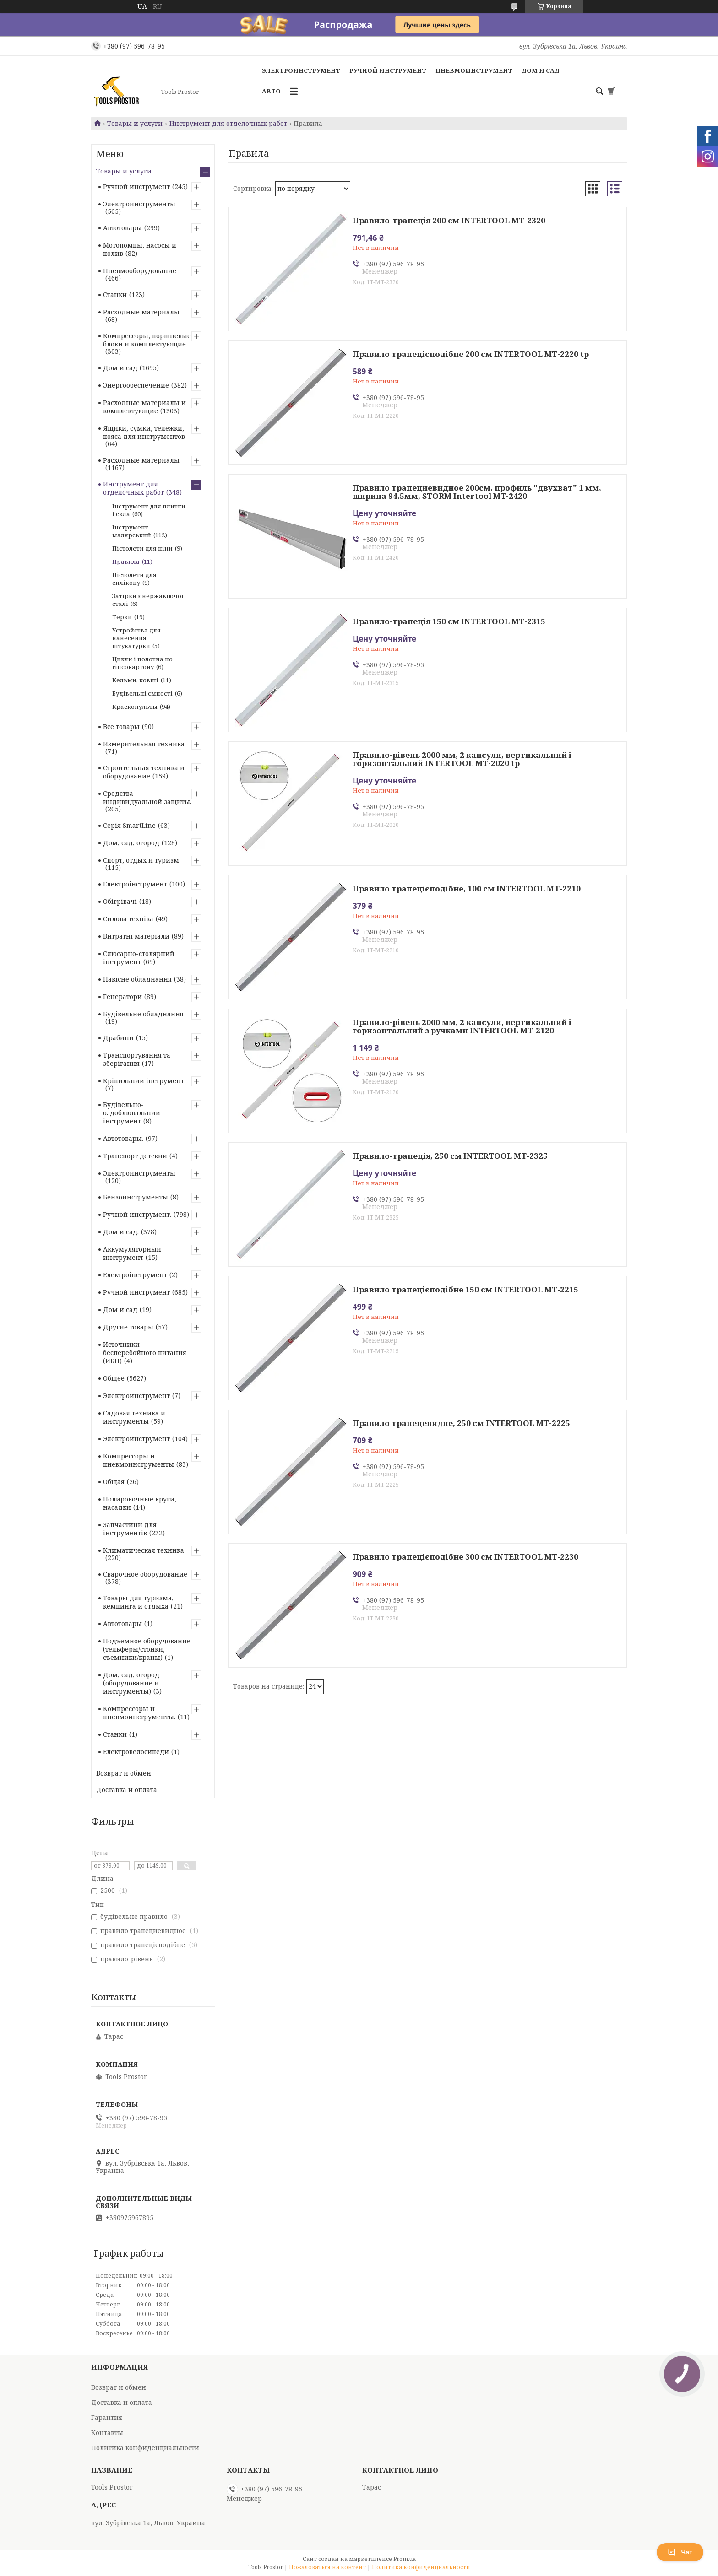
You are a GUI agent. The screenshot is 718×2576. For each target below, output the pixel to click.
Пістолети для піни (142, 548)
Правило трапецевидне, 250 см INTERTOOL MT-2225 (461, 1423)
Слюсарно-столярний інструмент (138, 957)
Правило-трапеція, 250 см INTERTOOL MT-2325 (450, 1156)
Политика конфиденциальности (145, 2447)
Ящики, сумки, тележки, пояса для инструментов (144, 432)
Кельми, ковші (135, 680)
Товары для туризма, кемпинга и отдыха (138, 1601)
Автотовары (122, 227)
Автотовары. (123, 1138)
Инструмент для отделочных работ (228, 123)
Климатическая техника (143, 1550)
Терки (122, 617)
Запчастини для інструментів (130, 1528)
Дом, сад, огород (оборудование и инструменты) (131, 1683)
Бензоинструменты (135, 1197)
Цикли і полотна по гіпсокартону (142, 663)
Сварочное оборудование (145, 1574)
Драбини (118, 1037)
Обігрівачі (120, 901)
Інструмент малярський (131, 531)
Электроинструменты (139, 204)
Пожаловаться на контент (327, 2567)
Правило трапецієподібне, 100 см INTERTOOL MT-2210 (467, 889)
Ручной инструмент (387, 70)
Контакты (107, 2432)
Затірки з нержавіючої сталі (148, 600)
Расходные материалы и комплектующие (144, 406)
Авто (271, 91)
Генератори (122, 996)
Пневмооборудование (139, 270)
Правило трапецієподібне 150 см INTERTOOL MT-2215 (465, 1289)
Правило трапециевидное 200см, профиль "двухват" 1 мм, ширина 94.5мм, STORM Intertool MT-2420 (477, 492)
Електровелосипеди (136, 1751)
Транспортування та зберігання (136, 1059)
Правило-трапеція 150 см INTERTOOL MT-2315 (449, 621)
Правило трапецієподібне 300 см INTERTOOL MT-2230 (465, 1557)
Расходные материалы (141, 312)
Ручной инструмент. (137, 1214)
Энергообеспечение (136, 385)
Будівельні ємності (142, 693)
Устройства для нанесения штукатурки (136, 638)
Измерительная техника (144, 744)
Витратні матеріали (136, 936)
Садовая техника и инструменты (134, 1417)
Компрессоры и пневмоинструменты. (139, 1712)
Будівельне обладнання (143, 1014)
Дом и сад (541, 70)
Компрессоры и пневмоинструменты (138, 1460)
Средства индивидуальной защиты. (147, 797)
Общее (114, 1378)
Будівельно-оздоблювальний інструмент (131, 1112)
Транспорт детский (135, 1155)
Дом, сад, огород (131, 842)
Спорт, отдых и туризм (141, 860)
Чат (680, 2552)
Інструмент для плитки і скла (148, 510)
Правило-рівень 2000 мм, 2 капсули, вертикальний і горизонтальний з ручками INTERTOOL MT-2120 (462, 1026)
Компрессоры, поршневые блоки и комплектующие (147, 339)
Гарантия (106, 2417)
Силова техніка (128, 918)
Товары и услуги (135, 123)
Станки (115, 294)
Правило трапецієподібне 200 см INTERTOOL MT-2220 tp (471, 354)
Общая (114, 1481)
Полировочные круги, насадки (139, 1503)
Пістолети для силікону (134, 579)
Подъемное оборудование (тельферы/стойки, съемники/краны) (146, 1649)
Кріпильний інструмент (143, 1080)
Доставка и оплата (126, 1789)
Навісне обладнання (137, 979)
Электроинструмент (301, 70)
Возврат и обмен (123, 1773)
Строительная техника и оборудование (144, 771)
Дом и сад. (121, 1231)
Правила (126, 561)
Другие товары (128, 1327)
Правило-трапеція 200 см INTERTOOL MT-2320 (449, 220)
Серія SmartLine (129, 825)
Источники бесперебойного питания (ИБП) (144, 1352)
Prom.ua (404, 2559)
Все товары (121, 726)
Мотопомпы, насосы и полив (139, 249)
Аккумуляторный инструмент (132, 1253)
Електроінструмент (135, 884)
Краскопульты (135, 706)
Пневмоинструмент (473, 70)
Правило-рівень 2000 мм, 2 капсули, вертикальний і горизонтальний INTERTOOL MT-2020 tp (462, 759)
